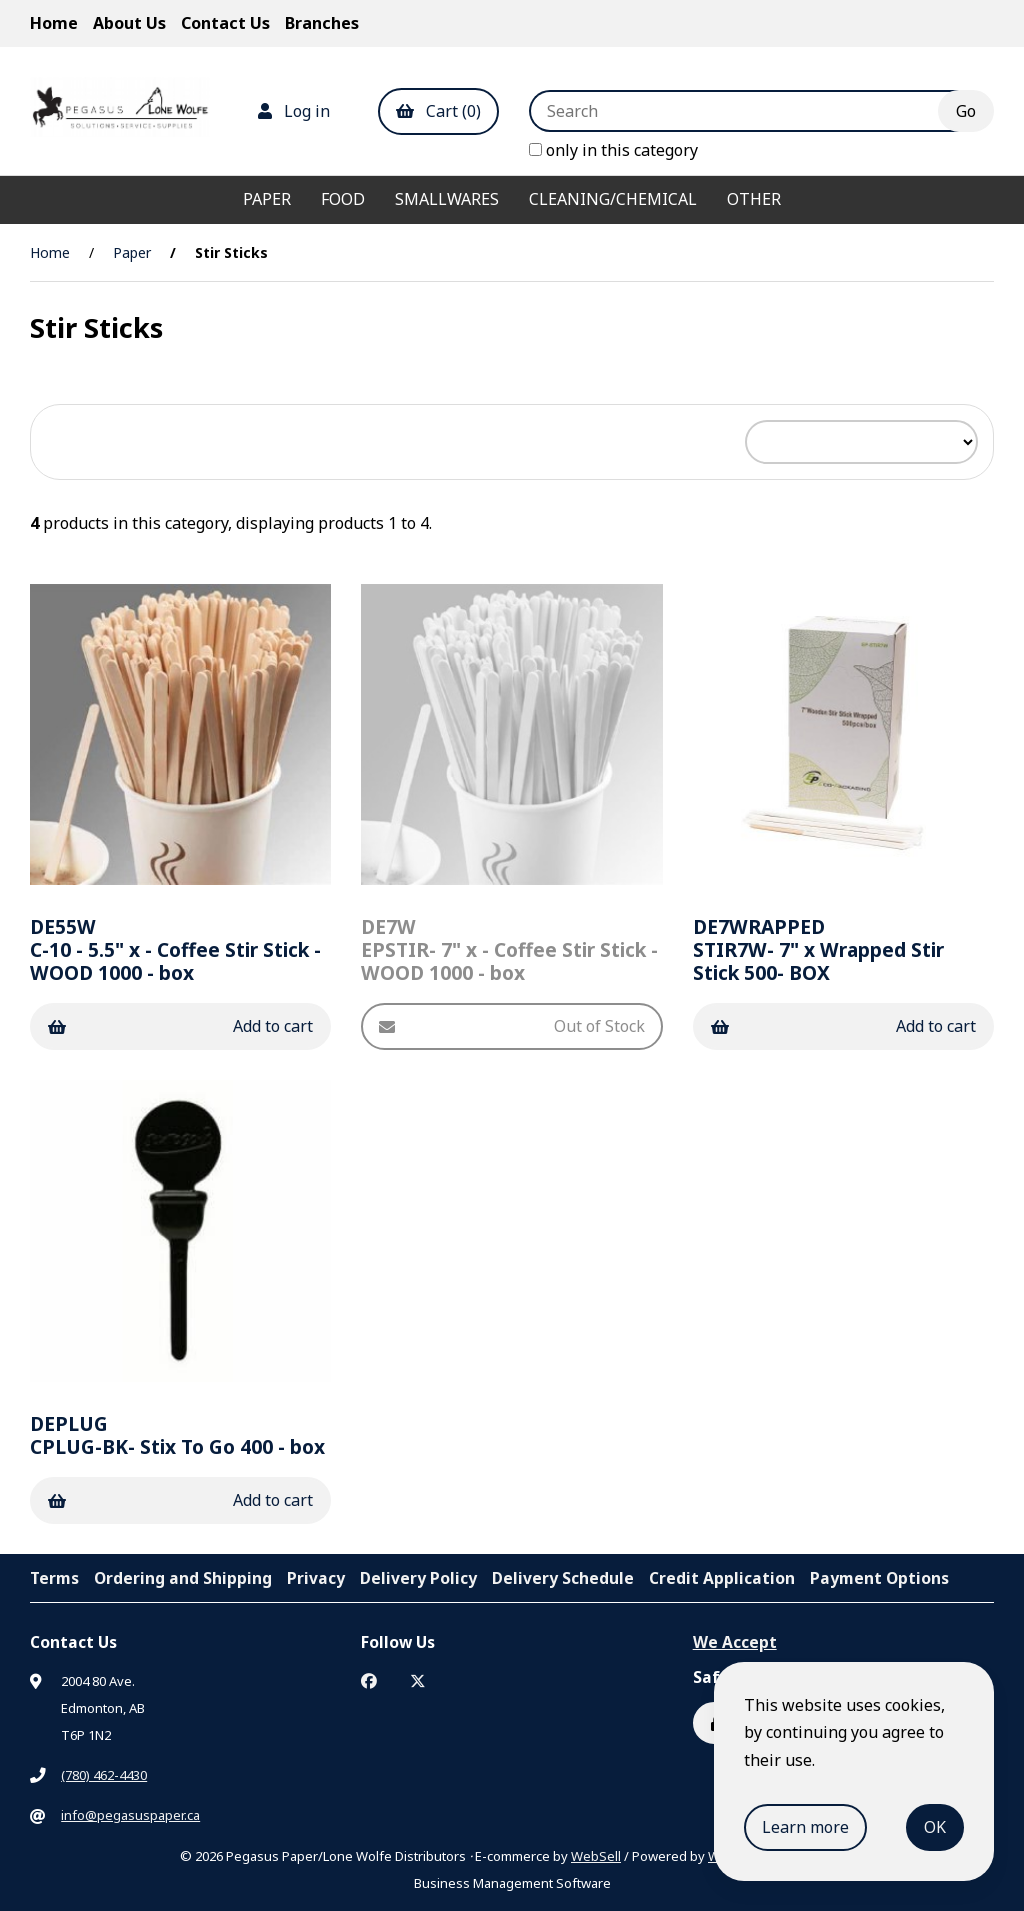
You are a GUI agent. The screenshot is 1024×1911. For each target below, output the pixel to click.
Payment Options (879, 1578)
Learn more (805, 1827)
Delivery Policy (418, 1578)
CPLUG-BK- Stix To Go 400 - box (177, 1435)
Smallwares (447, 199)
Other (754, 199)
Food (343, 199)
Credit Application (722, 1578)
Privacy (316, 1578)
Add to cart (180, 1026)
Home (54, 23)
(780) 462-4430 (104, 1775)
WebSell (596, 1856)
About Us (129, 23)
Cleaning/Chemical (613, 199)
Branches (322, 23)
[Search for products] (748, 111)
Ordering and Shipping (183, 1578)
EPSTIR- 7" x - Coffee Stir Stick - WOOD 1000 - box (509, 949)
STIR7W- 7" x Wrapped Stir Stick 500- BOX (818, 949)
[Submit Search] (966, 111)
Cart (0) (438, 111)
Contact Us (225, 23)
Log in (294, 111)
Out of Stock (511, 1026)
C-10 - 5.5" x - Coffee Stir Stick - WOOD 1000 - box (175, 949)
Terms (54, 1578)
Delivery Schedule (563, 1578)
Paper (267, 199)
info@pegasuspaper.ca (130, 1815)
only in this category (613, 150)
